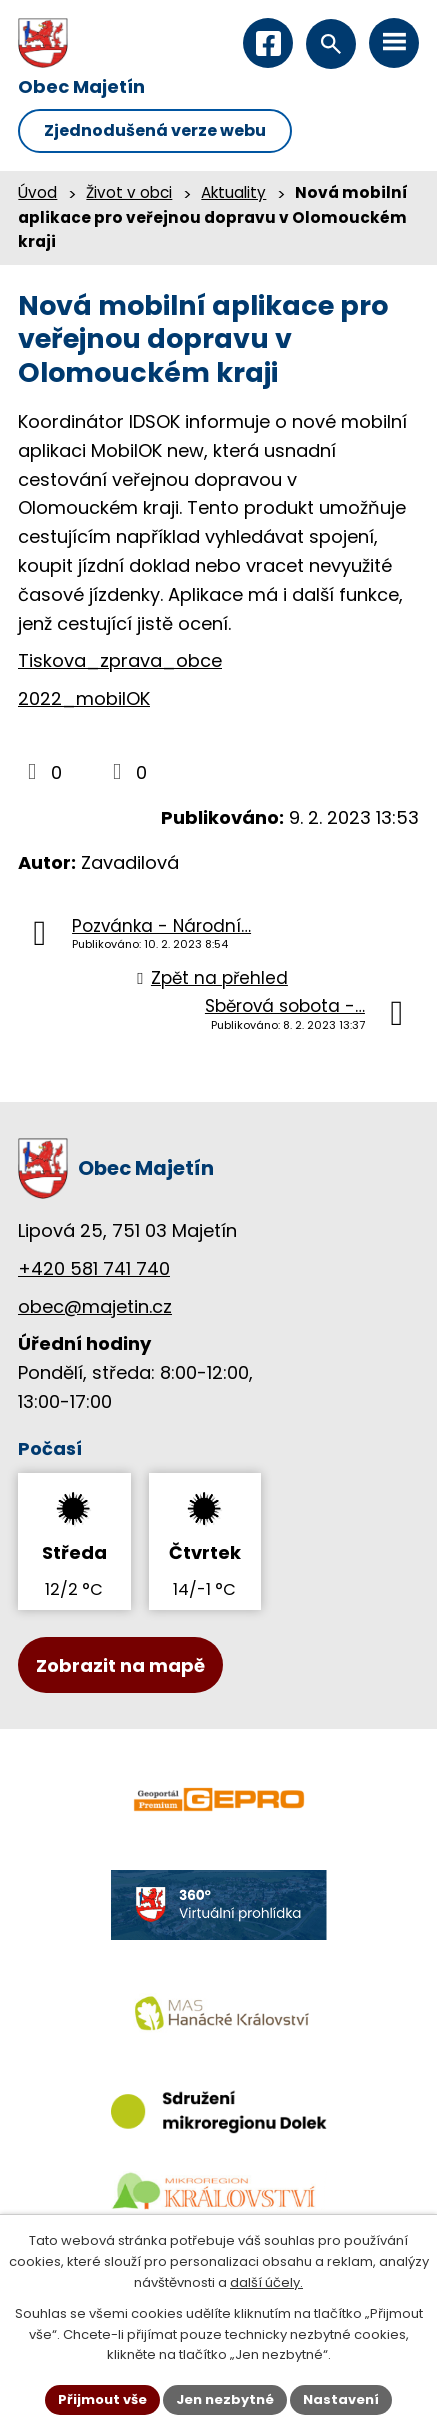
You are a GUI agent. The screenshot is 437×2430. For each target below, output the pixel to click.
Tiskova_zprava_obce (120, 660)
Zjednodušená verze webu (155, 130)
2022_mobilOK (84, 698)
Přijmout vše (102, 2399)
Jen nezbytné (225, 2399)
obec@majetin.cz (95, 1306)
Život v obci (129, 192)
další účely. (266, 2282)
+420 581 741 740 (94, 1268)
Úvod (37, 192)
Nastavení (341, 2399)
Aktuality (233, 192)
